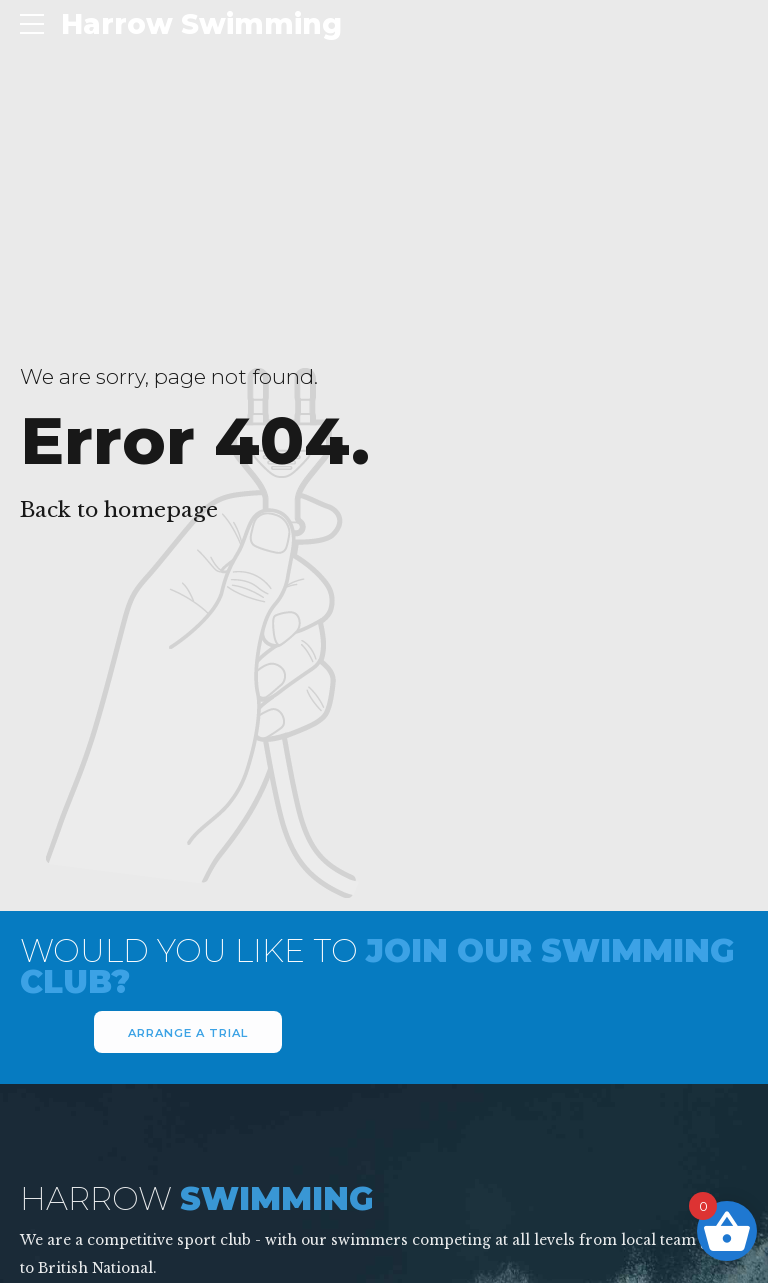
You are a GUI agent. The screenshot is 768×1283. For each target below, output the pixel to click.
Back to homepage (119, 510)
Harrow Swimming (201, 24)
